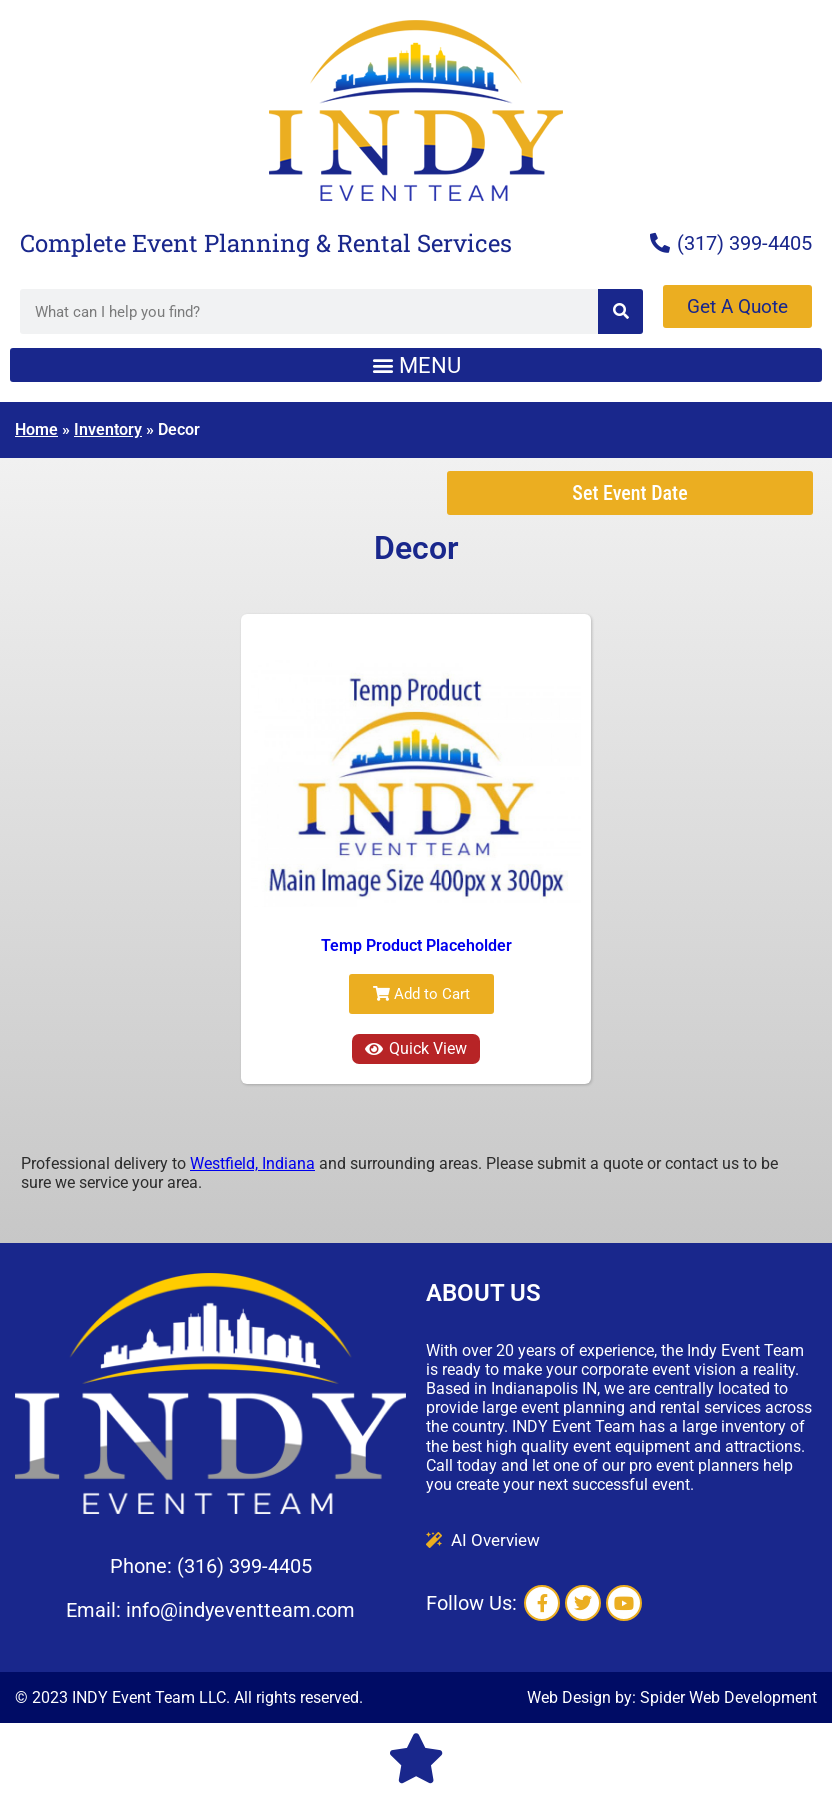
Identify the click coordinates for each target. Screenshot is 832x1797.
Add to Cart (421, 994)
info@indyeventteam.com (240, 1610)
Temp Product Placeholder (416, 945)
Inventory (108, 429)
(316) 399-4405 (244, 1566)
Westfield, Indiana (252, 1163)
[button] (416, 365)
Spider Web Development (728, 1697)
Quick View (416, 1048)
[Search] (620, 311)
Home (36, 429)
